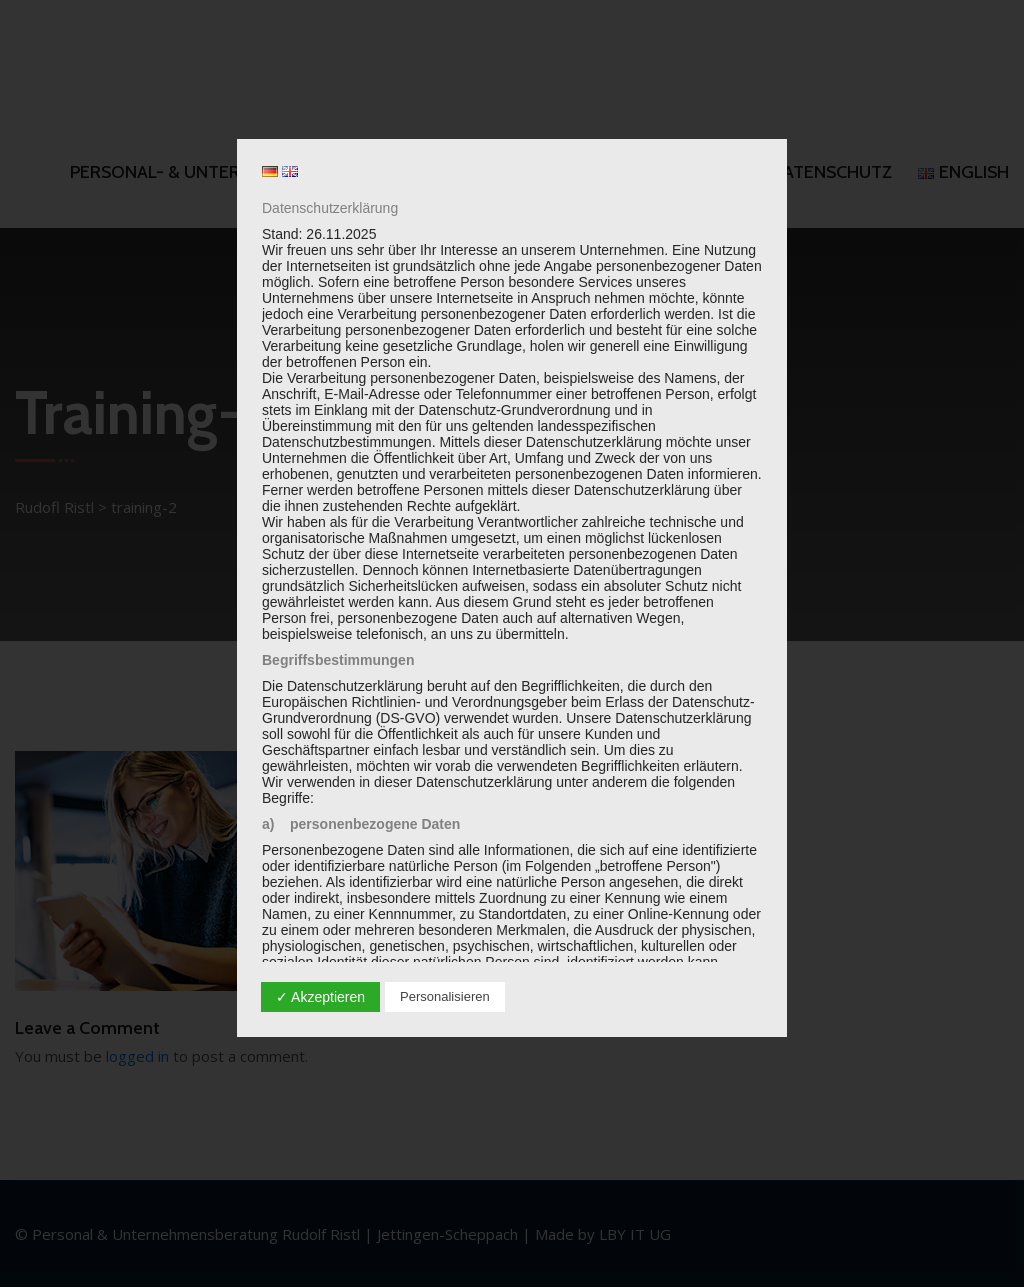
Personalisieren (445, 996)
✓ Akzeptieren (320, 997)
